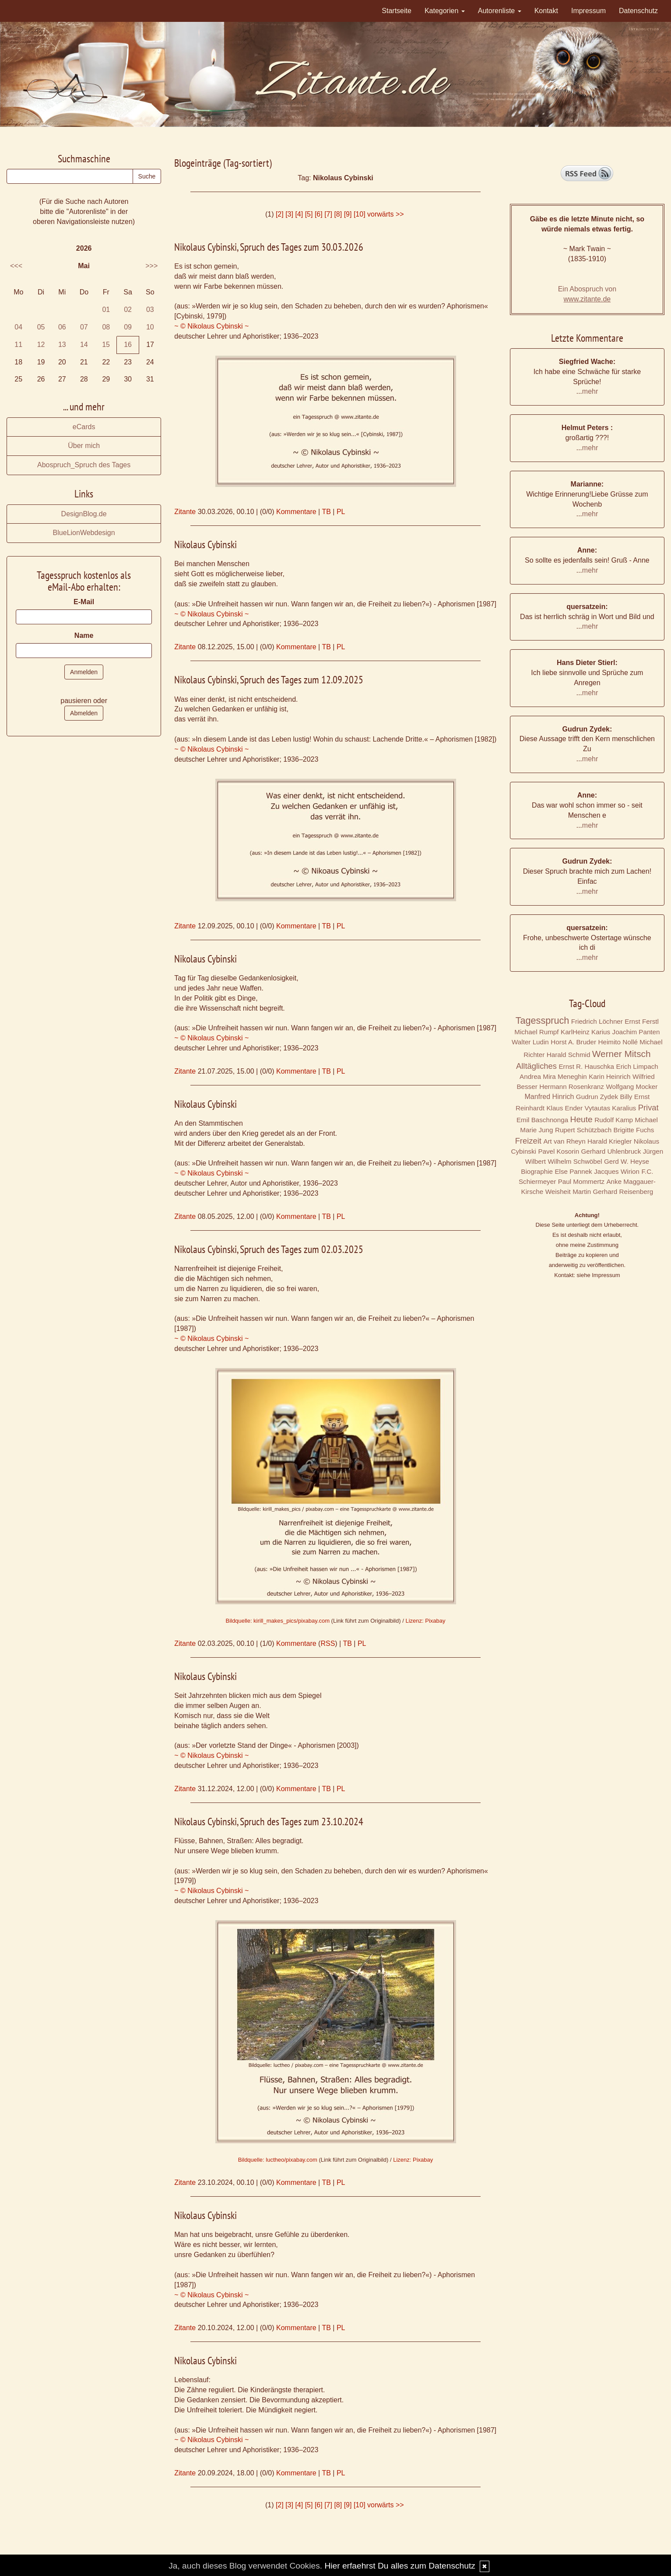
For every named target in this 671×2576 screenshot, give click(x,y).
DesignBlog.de (84, 514)
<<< (16, 266)
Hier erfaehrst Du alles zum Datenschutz (399, 2565)
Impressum (588, 10)
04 (18, 327)
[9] (348, 214)
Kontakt (546, 10)
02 (128, 309)
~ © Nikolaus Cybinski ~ (211, 326)
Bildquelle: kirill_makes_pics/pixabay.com (278, 1620)
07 (84, 327)
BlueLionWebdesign (84, 532)
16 (128, 344)
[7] (328, 214)
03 (150, 309)
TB (326, 511)
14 (84, 344)
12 (41, 344)
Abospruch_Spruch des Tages (83, 465)
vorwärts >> (385, 214)
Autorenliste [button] (499, 10)
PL (341, 511)
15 (106, 344)
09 (128, 327)
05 (41, 327)
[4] (299, 214)
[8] (338, 214)
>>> (151, 266)
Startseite (396, 10)
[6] (319, 214)
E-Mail (84, 602)
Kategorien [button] (445, 10)
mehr (590, 391)
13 (62, 344)
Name (84, 635)
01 (106, 309)
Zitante (185, 511)
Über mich (84, 445)
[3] (289, 214)
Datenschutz (638, 10)
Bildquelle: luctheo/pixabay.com (277, 2159)
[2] (280, 214)
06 (62, 327)
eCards (84, 426)
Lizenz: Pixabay (425, 1620)
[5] (309, 214)
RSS (327, 1643)
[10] (359, 214)
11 (18, 344)
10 (150, 327)
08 (106, 327)
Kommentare (296, 511)
